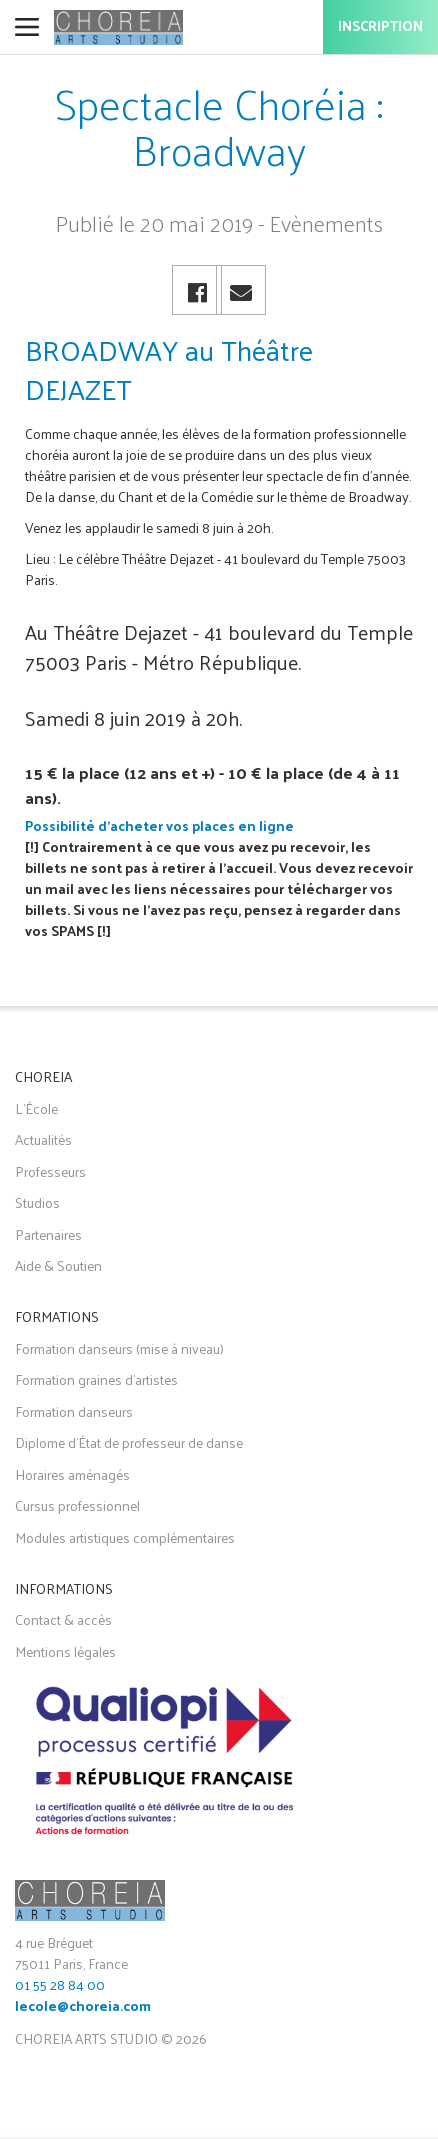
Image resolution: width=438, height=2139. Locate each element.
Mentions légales (65, 1651)
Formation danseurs (74, 1411)
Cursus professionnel (77, 1505)
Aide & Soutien (58, 1265)
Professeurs (50, 1171)
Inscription (380, 27)
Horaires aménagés (72, 1474)
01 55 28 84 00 (60, 1984)
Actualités (43, 1139)
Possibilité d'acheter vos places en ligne (159, 825)
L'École (36, 1108)
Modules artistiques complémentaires (125, 1537)
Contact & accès (63, 1619)
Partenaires (48, 1234)
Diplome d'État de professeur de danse (129, 1442)
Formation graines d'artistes (96, 1379)
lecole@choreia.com (83, 2007)
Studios (37, 1202)
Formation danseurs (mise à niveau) (119, 1348)
